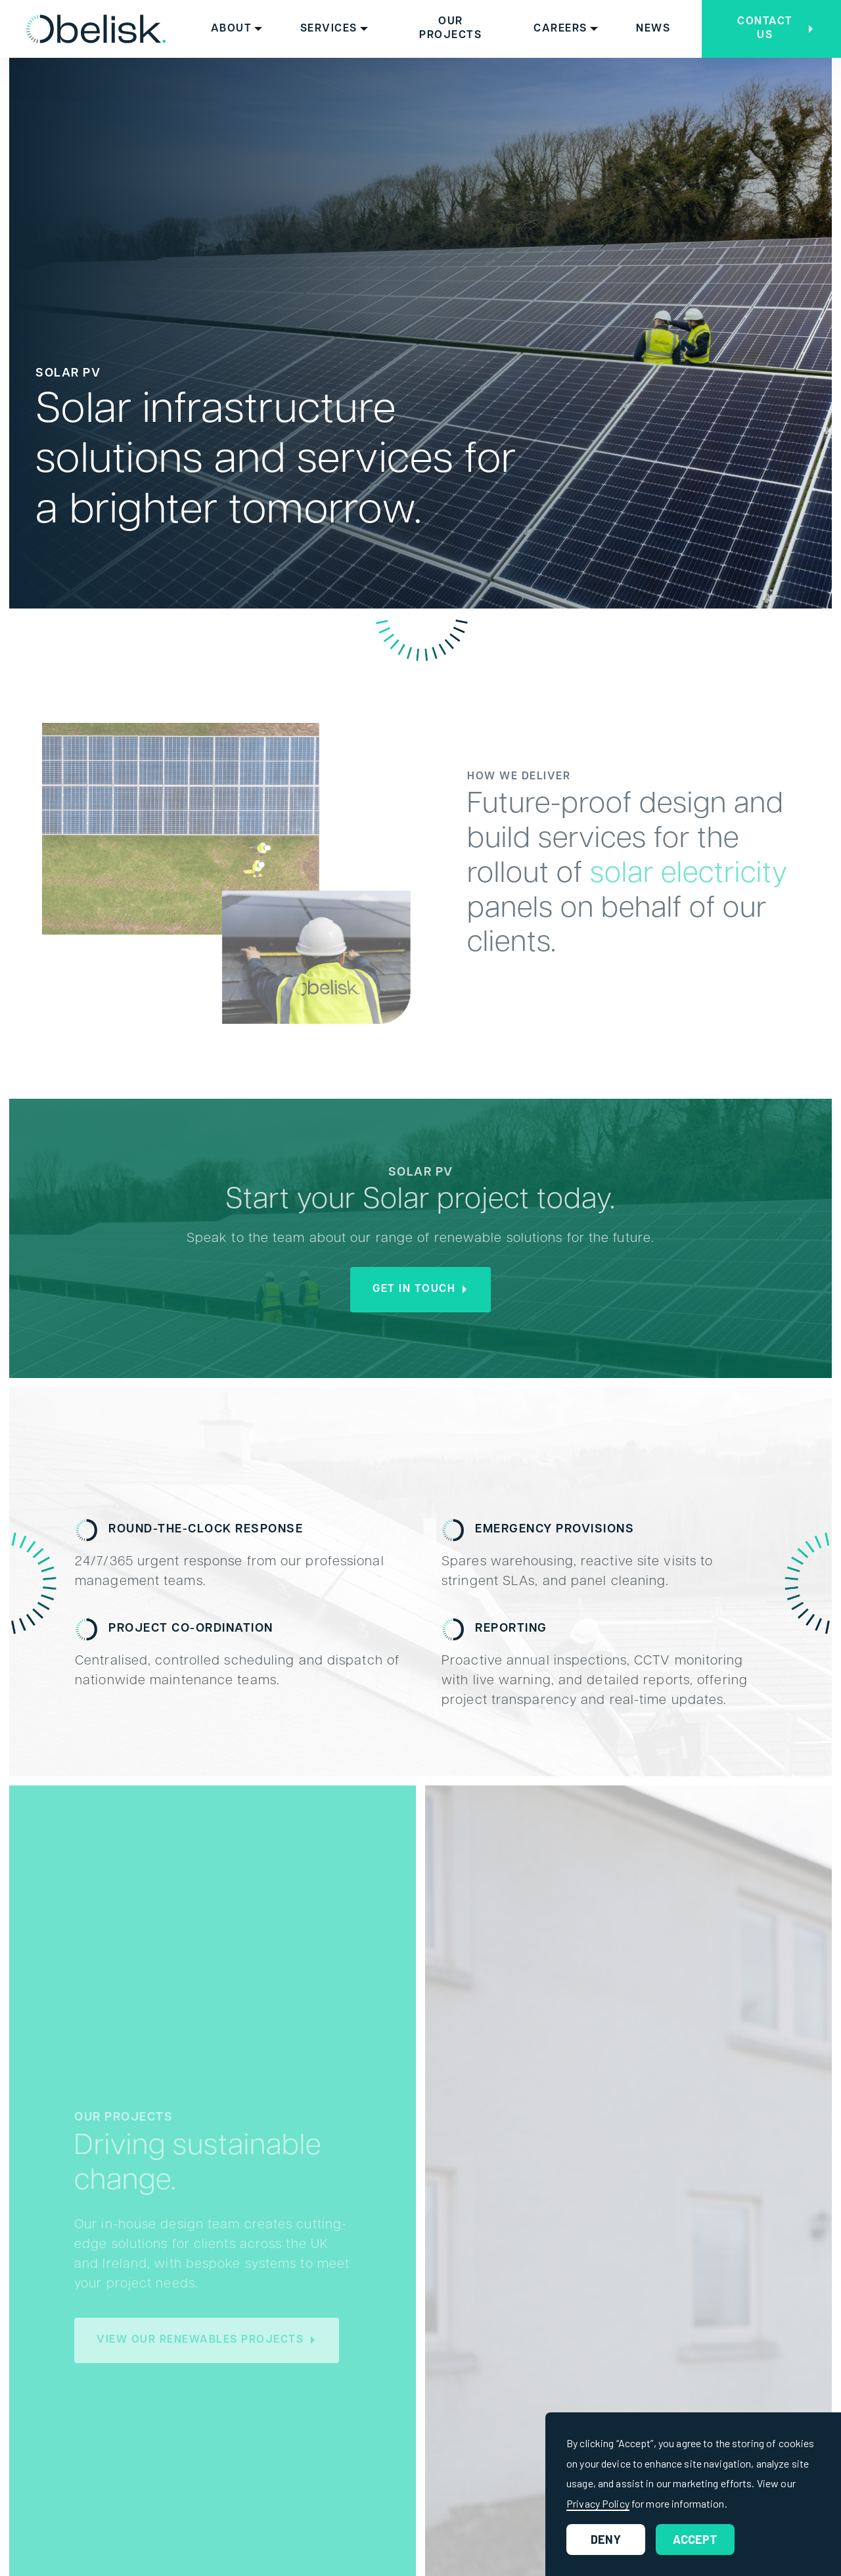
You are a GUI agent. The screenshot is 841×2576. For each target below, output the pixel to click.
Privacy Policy (597, 2503)
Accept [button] (695, 2539)
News (653, 29)
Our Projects (450, 28)
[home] (96, 28)
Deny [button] (606, 2539)
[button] (236, 29)
